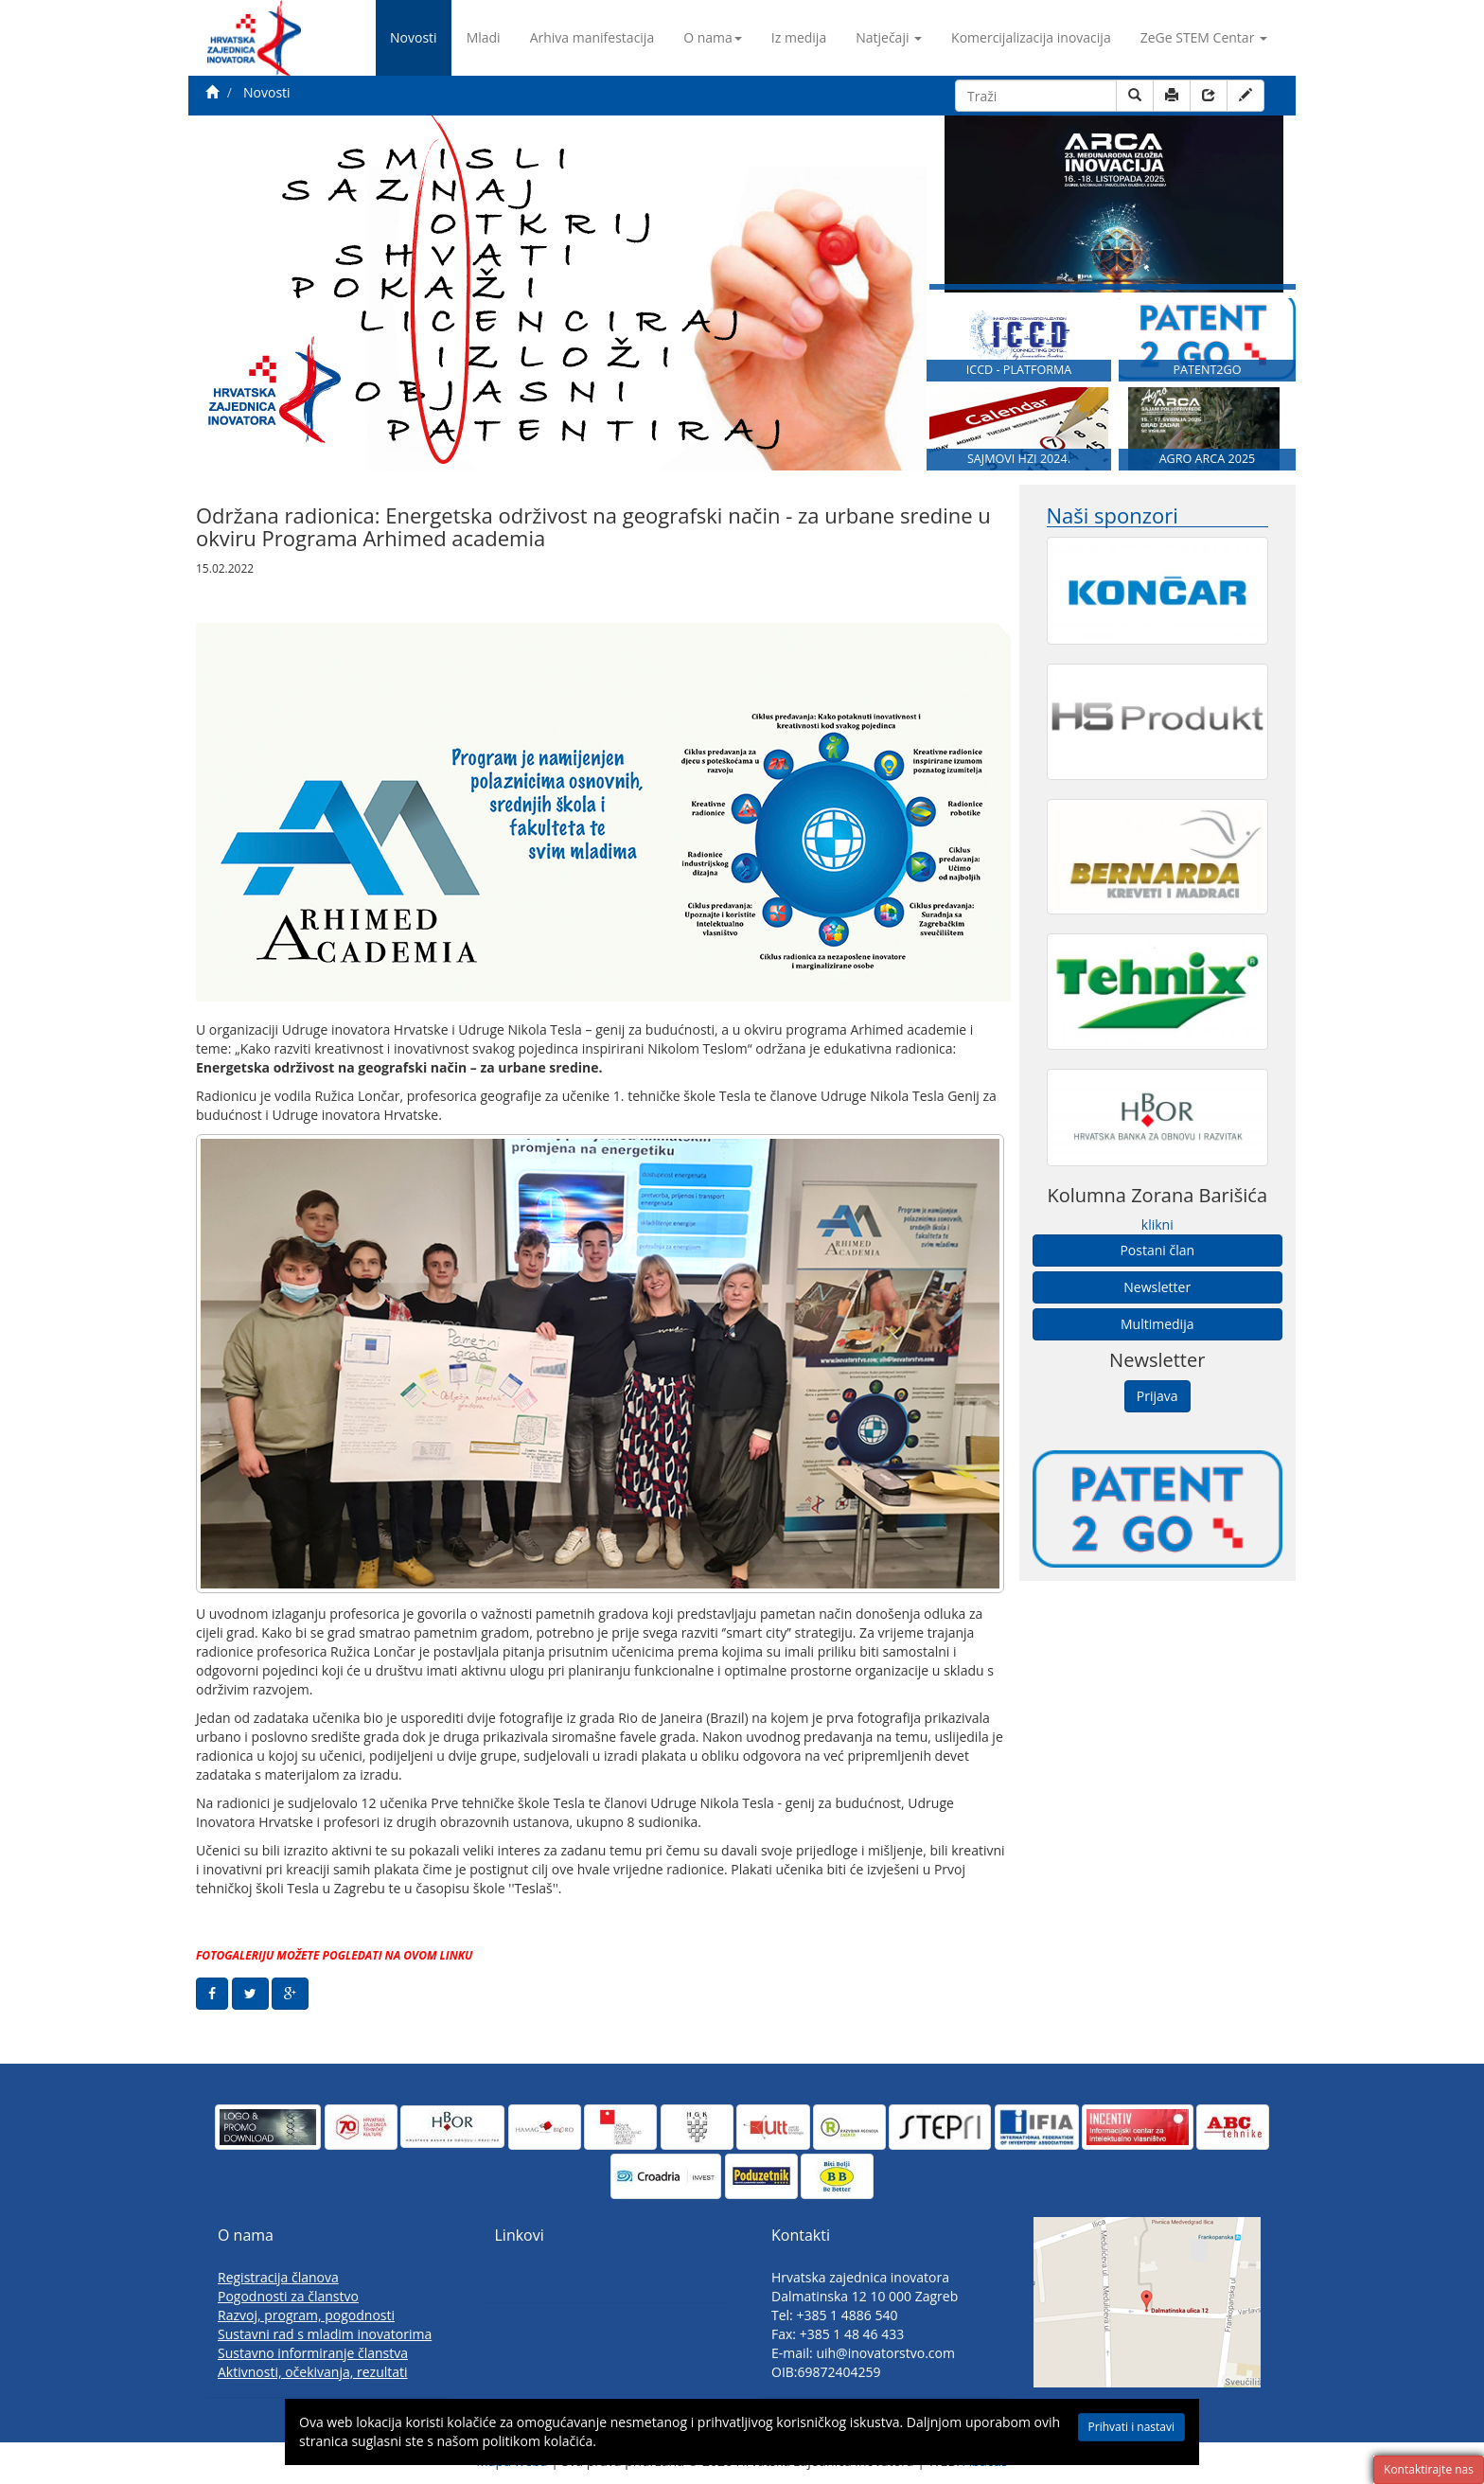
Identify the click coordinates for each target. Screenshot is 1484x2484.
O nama (712, 37)
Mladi (484, 37)
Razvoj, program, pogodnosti (306, 2315)
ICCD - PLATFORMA (1019, 370)
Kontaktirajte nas (1429, 2469)
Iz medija (798, 37)
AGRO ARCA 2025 (1207, 459)
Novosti (413, 37)
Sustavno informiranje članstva (313, 2353)
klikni (1157, 1224)
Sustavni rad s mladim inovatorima (325, 2334)
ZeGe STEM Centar (1203, 37)
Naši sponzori (1112, 515)
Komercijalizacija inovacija (1031, 37)
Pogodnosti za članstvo (288, 2296)
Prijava (1157, 1396)
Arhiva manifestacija (592, 37)
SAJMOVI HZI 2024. (1018, 459)
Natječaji (889, 37)
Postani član (1157, 1250)
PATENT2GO (1207, 370)
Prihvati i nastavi (1117, 2428)
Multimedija (1157, 1324)
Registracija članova (278, 2277)
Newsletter (1157, 1287)
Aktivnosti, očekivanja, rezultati (313, 2372)
